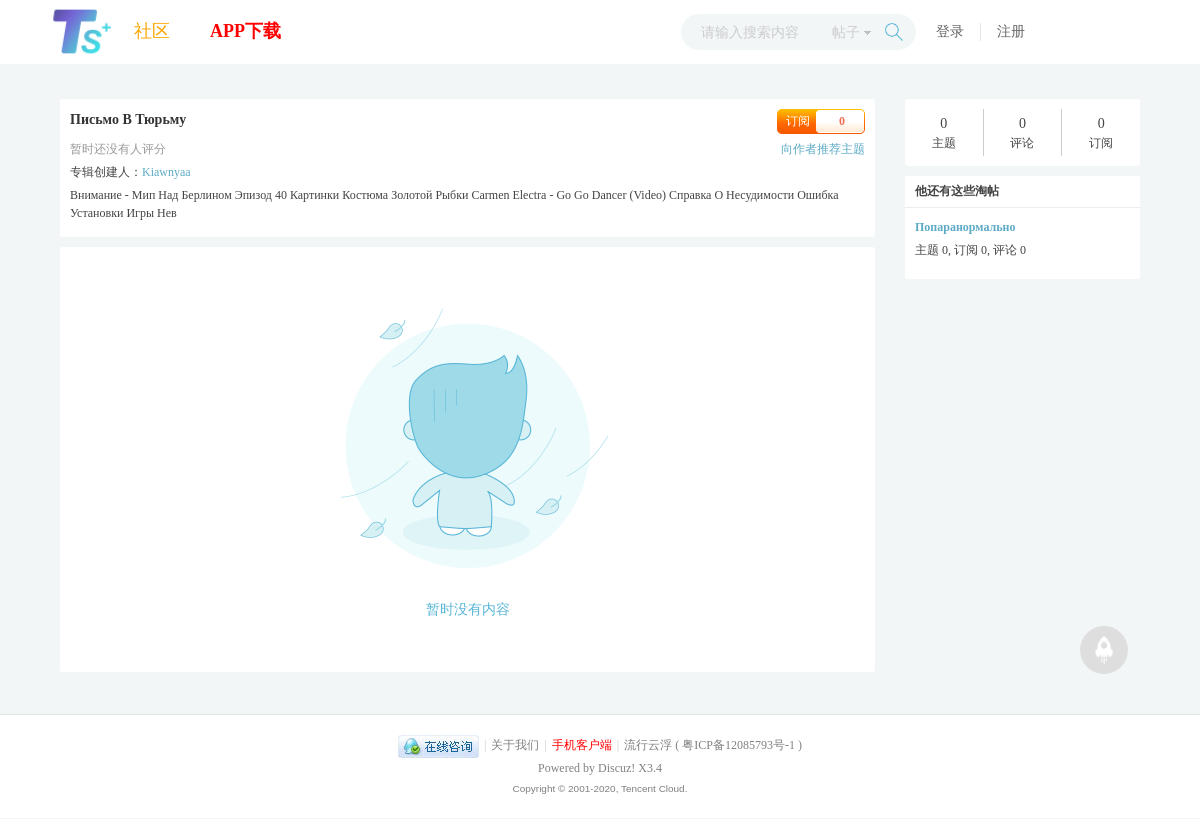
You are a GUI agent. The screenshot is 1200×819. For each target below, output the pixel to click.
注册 (1011, 31)
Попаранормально (965, 227)
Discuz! (616, 768)
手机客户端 (582, 745)
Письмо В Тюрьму (128, 119)
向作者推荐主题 (823, 149)
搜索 (894, 32)
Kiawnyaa (166, 172)
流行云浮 (648, 745)
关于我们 (515, 745)
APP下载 (245, 31)
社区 (152, 31)
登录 (950, 31)
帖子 (846, 32)
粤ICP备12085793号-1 (738, 745)
